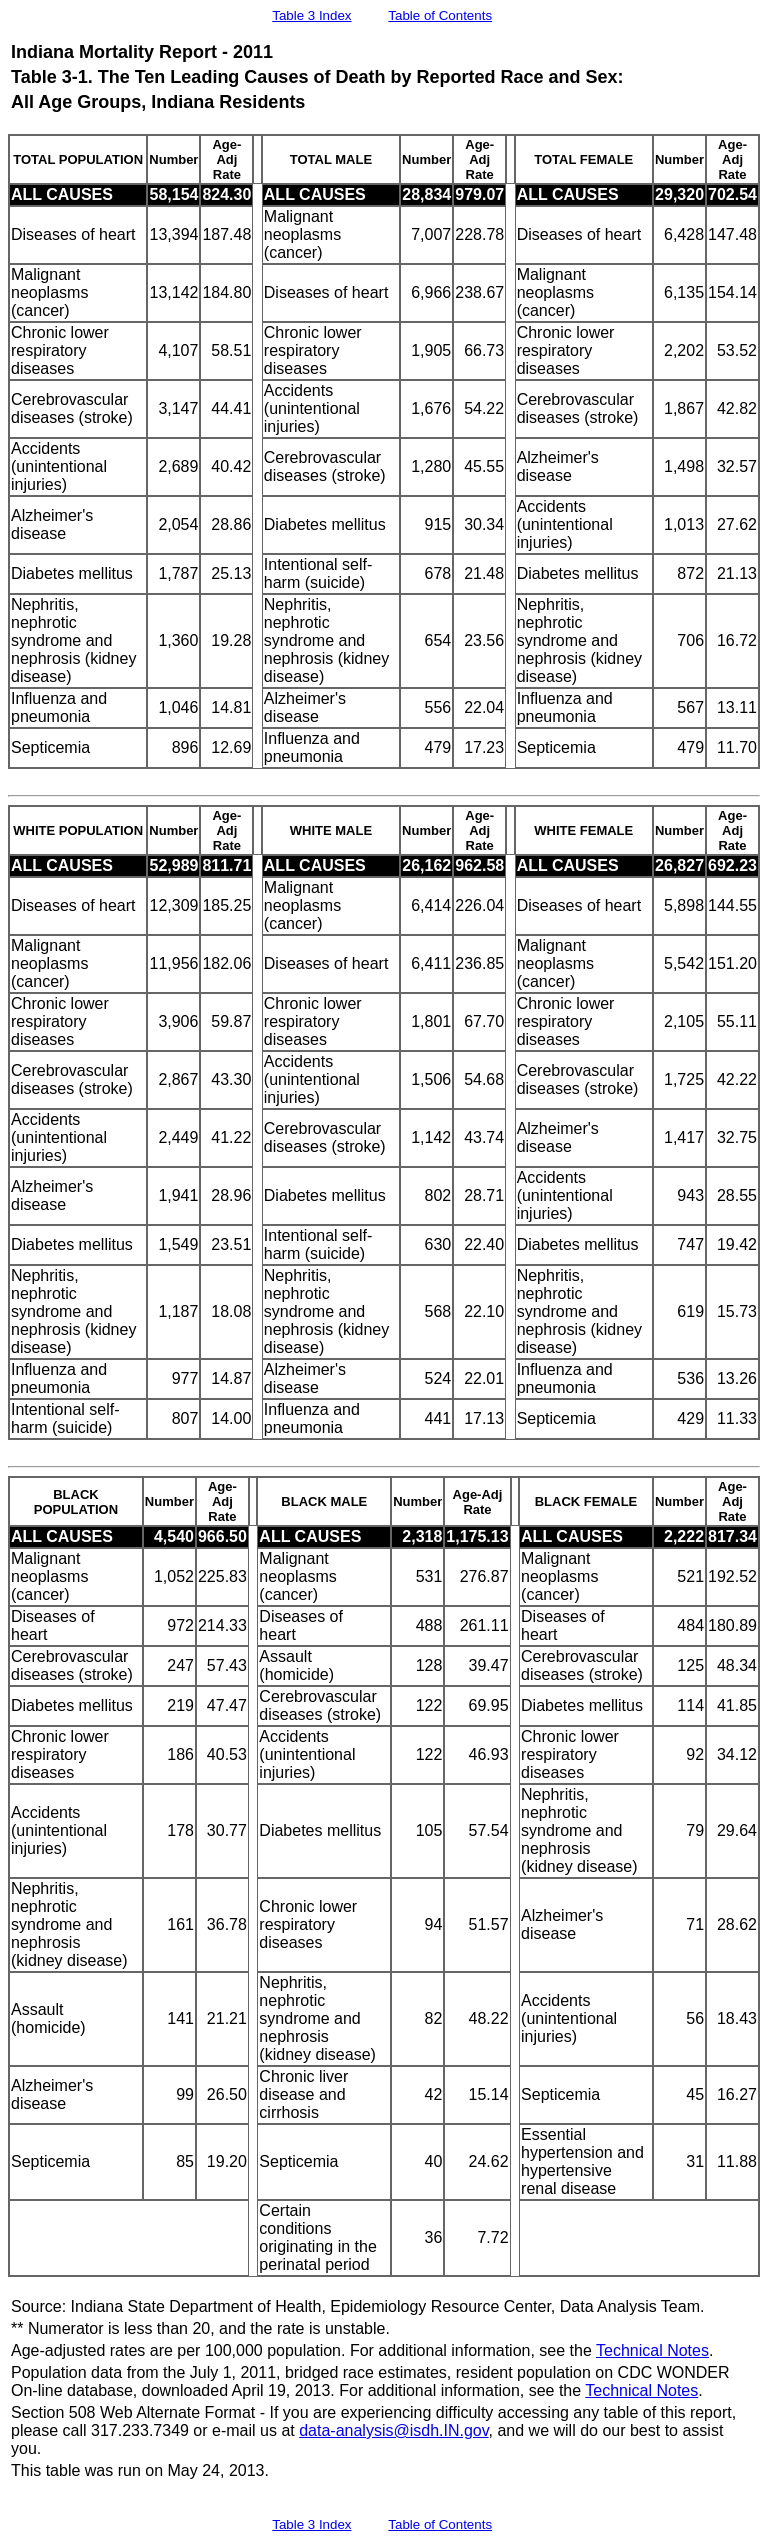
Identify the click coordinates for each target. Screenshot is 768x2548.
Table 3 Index (311, 15)
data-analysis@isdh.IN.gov (393, 2430)
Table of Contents (440, 15)
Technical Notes (652, 2350)
